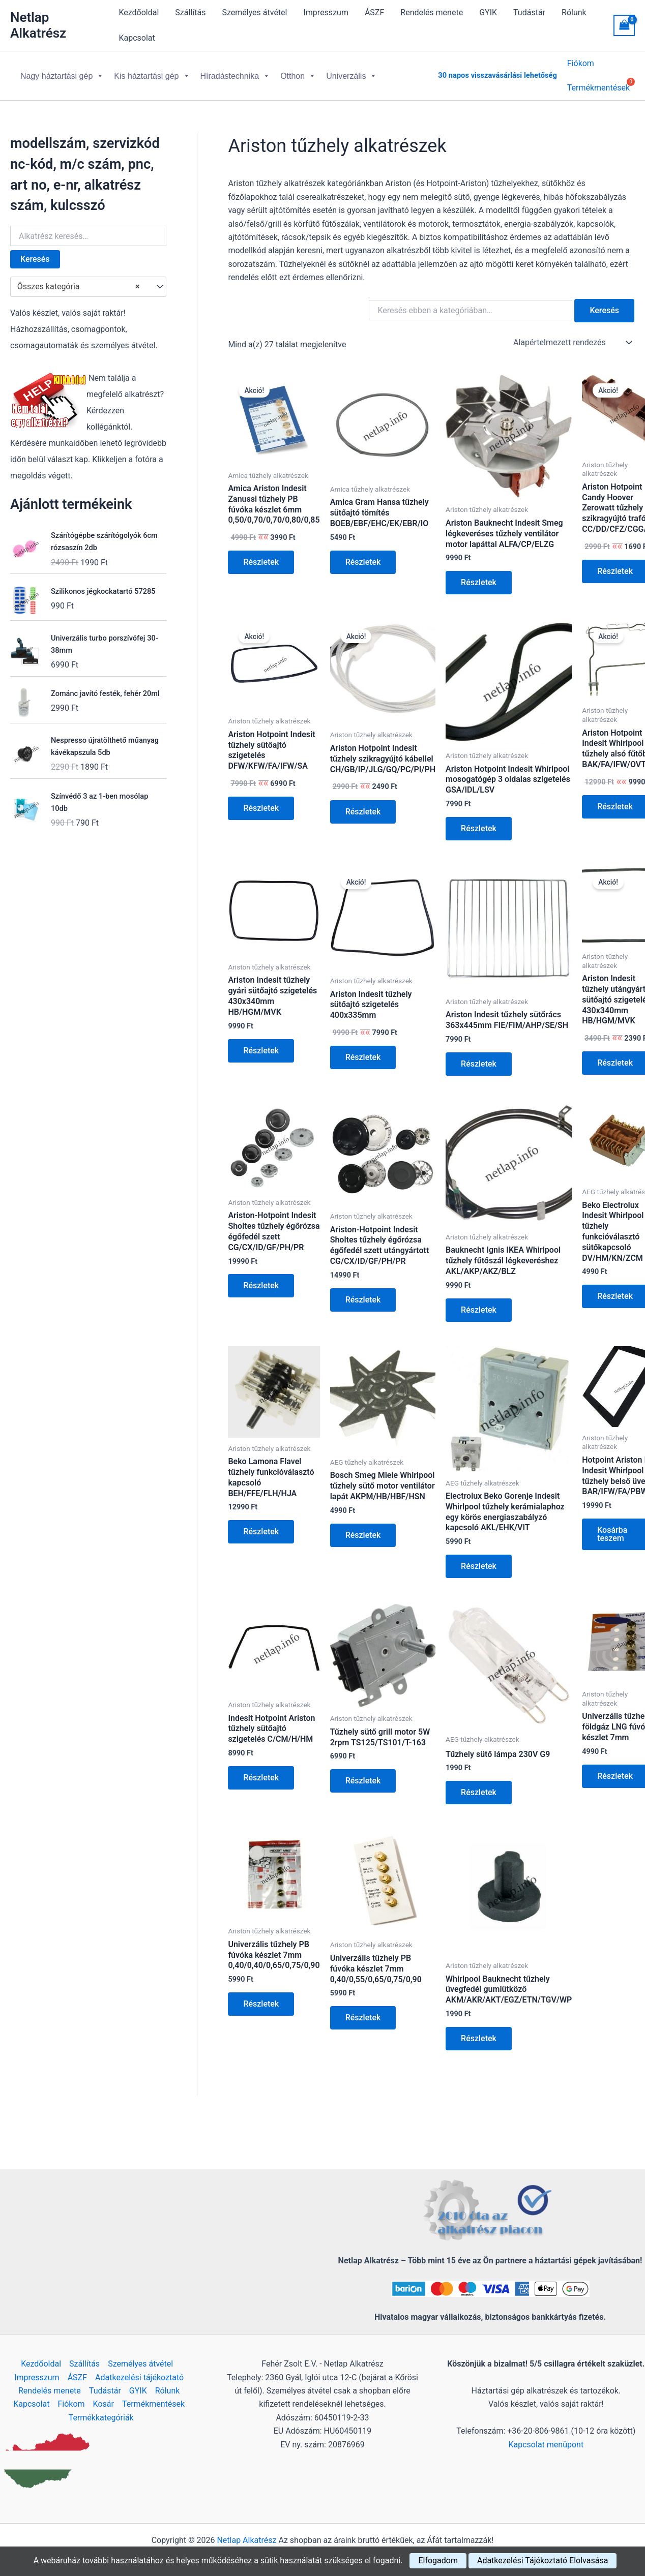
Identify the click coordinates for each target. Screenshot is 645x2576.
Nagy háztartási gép (62, 72)
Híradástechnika (235, 72)
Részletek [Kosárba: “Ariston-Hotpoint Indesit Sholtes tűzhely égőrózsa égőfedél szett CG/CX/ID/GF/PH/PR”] (261, 1277)
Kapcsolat (137, 38)
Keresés (35, 251)
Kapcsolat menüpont (546, 2444)
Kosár (103, 2404)
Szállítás (190, 12)
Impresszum (325, 12)
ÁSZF (374, 12)
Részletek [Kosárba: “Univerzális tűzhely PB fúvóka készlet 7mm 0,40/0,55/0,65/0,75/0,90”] (363, 2009)
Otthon (298, 72)
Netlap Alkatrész (38, 25)
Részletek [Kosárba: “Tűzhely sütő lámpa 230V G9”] (478, 1784)
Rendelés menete (431, 12)
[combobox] (88, 278)
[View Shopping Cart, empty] (624, 25)
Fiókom (580, 65)
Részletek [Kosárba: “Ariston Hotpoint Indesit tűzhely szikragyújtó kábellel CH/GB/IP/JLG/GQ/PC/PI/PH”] (363, 803)
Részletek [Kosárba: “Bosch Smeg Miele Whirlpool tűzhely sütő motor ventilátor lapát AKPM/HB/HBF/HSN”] (363, 1527)
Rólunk (574, 12)
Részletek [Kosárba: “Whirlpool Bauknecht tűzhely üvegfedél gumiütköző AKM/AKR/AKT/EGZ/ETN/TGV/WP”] (478, 2030)
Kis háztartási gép (152, 72)
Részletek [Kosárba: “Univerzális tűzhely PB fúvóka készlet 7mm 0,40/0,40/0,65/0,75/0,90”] (261, 1996)
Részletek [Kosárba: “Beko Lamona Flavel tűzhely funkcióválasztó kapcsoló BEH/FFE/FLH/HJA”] (261, 1523)
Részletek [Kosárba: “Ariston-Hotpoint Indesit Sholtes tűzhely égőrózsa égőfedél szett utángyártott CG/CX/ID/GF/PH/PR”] (363, 1291)
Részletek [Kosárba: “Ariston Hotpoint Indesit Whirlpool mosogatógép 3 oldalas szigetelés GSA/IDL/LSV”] (478, 820)
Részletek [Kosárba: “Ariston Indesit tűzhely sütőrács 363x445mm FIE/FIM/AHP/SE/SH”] (478, 1055)
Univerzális (351, 72)
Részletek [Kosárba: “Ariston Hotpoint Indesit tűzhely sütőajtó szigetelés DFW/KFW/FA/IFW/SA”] (261, 800)
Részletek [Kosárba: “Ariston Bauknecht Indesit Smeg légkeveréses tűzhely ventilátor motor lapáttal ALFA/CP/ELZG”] (478, 574)
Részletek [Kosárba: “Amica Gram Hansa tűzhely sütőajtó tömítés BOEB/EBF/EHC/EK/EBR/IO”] (363, 554)
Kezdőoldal (139, 12)
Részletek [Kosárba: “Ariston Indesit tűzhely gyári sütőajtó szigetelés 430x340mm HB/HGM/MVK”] (261, 1042)
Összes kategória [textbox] (78, 278)
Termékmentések (153, 2404)
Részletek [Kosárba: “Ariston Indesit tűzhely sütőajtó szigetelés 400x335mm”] (363, 1049)
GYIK (488, 12)
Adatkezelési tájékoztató (139, 2377)
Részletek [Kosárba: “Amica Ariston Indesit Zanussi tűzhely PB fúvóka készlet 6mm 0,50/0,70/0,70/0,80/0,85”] (261, 554)
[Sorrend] (571, 334)
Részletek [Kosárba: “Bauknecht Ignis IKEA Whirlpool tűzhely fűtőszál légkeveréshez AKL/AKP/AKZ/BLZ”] (478, 1302)
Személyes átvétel (254, 12)
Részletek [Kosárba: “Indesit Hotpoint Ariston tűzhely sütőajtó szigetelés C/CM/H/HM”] (261, 1769)
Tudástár (529, 12)
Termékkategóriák (101, 2417)
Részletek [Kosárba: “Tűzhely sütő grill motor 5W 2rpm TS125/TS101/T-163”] (363, 1772)
